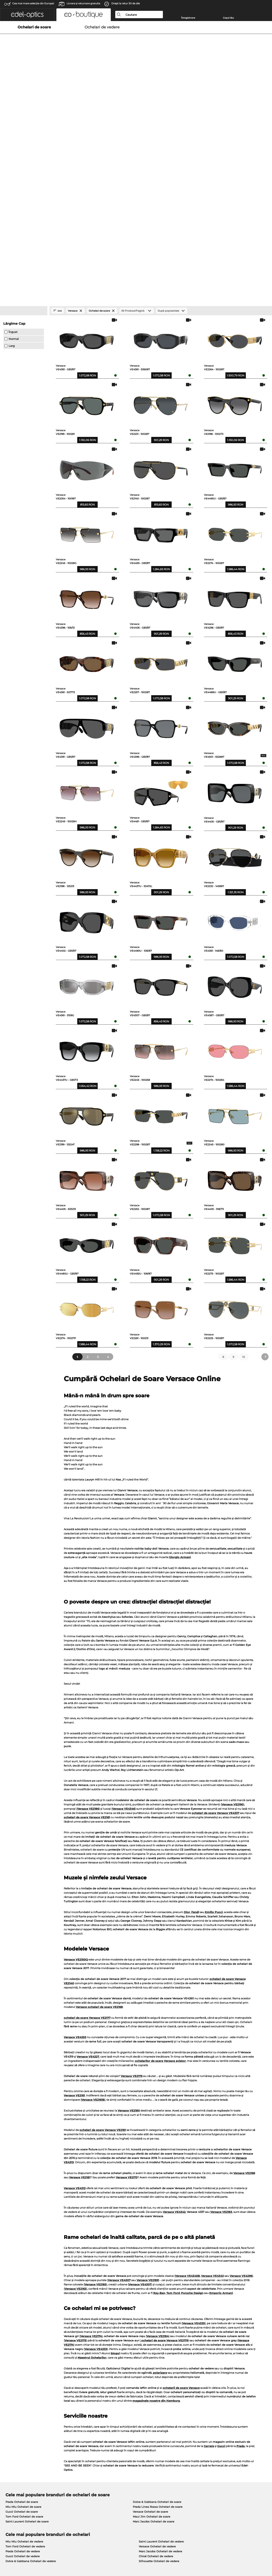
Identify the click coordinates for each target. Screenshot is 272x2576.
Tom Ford (173, 2097)
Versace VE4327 (88, 1861)
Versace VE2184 (158, 2140)
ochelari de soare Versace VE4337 (215, 1617)
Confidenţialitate (41, 2556)
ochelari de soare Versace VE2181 (102, 1934)
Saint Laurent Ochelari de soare (27, 2326)
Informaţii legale (65, 2556)
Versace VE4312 (75, 1992)
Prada (240, 2250)
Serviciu (98, 2462)
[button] (27, 14)
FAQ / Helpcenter (192, 2479)
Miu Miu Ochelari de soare (23, 2311)
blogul (115, 2157)
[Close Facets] (23, 115)
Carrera (209, 2250)
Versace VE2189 (147, 2084)
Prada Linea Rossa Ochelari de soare (157, 2311)
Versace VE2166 (244, 1977)
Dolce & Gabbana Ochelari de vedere (31, 2365)
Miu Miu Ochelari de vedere (24, 2346)
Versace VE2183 (221, 2016)
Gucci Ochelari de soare (22, 2316)
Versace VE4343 (212, 2080)
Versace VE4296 (241, 2080)
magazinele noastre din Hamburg (156, 2205)
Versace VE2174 (91, 2140)
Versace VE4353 (75, 1841)
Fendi (195, 1716)
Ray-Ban (159, 2097)
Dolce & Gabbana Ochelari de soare (157, 2306)
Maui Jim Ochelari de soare (151, 2321)
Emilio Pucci (214, 1716)
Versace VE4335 (193, 2127)
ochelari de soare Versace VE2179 (164, 2144)
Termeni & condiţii (15, 2556)
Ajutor (185, 2462)
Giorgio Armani (180, 1361)
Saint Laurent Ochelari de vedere (161, 2346)
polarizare (160, 2177)
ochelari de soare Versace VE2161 (87, 1621)
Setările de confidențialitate (22, 2474)
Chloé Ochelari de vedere (156, 2360)
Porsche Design (192, 2097)
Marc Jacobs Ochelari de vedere (160, 2355)
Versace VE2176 (131, 1880)
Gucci (221, 2250)
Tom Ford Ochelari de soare (24, 2321)
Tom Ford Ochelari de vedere (25, 2350)
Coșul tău (228, 17)
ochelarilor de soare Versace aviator (160, 1865)
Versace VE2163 (75, 2093)
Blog (183, 2474)
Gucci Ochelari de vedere (23, 2360)
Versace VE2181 (79, 1981)
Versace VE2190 (232, 1608)
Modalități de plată (105, 2469)
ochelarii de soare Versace (181, 2192)
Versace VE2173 (127, 1981)
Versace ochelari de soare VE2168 (99, 1811)
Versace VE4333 (96, 2153)
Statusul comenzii (192, 2483)
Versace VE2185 (95, 2088)
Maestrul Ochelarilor (92, 2162)
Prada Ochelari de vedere (23, 2355)
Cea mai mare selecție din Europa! (33, 3)
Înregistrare (188, 17)
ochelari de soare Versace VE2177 (87, 1822)
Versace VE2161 (74, 1899)
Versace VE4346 (123, 1613)
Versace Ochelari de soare (150, 2316)
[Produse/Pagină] (136, 115)
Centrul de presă (14, 2469)
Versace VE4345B (187, 2080)
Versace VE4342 (174, 2016)
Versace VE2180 (129, 1915)
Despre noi (11, 2462)
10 (243, 1161)
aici (111, 2414)
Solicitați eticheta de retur (197, 2469)
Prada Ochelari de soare (22, 2306)
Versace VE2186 (88, 1613)
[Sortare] (172, 115)
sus (265, 2556)
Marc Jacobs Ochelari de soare (153, 2326)
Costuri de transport (105, 2474)
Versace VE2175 (75, 2144)
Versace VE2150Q (76, 1764)
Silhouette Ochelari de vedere (159, 2365)
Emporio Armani (221, 2097)
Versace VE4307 (119, 2084)
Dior (187, 1716)
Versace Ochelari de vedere (157, 2350)
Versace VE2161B (92, 1904)
